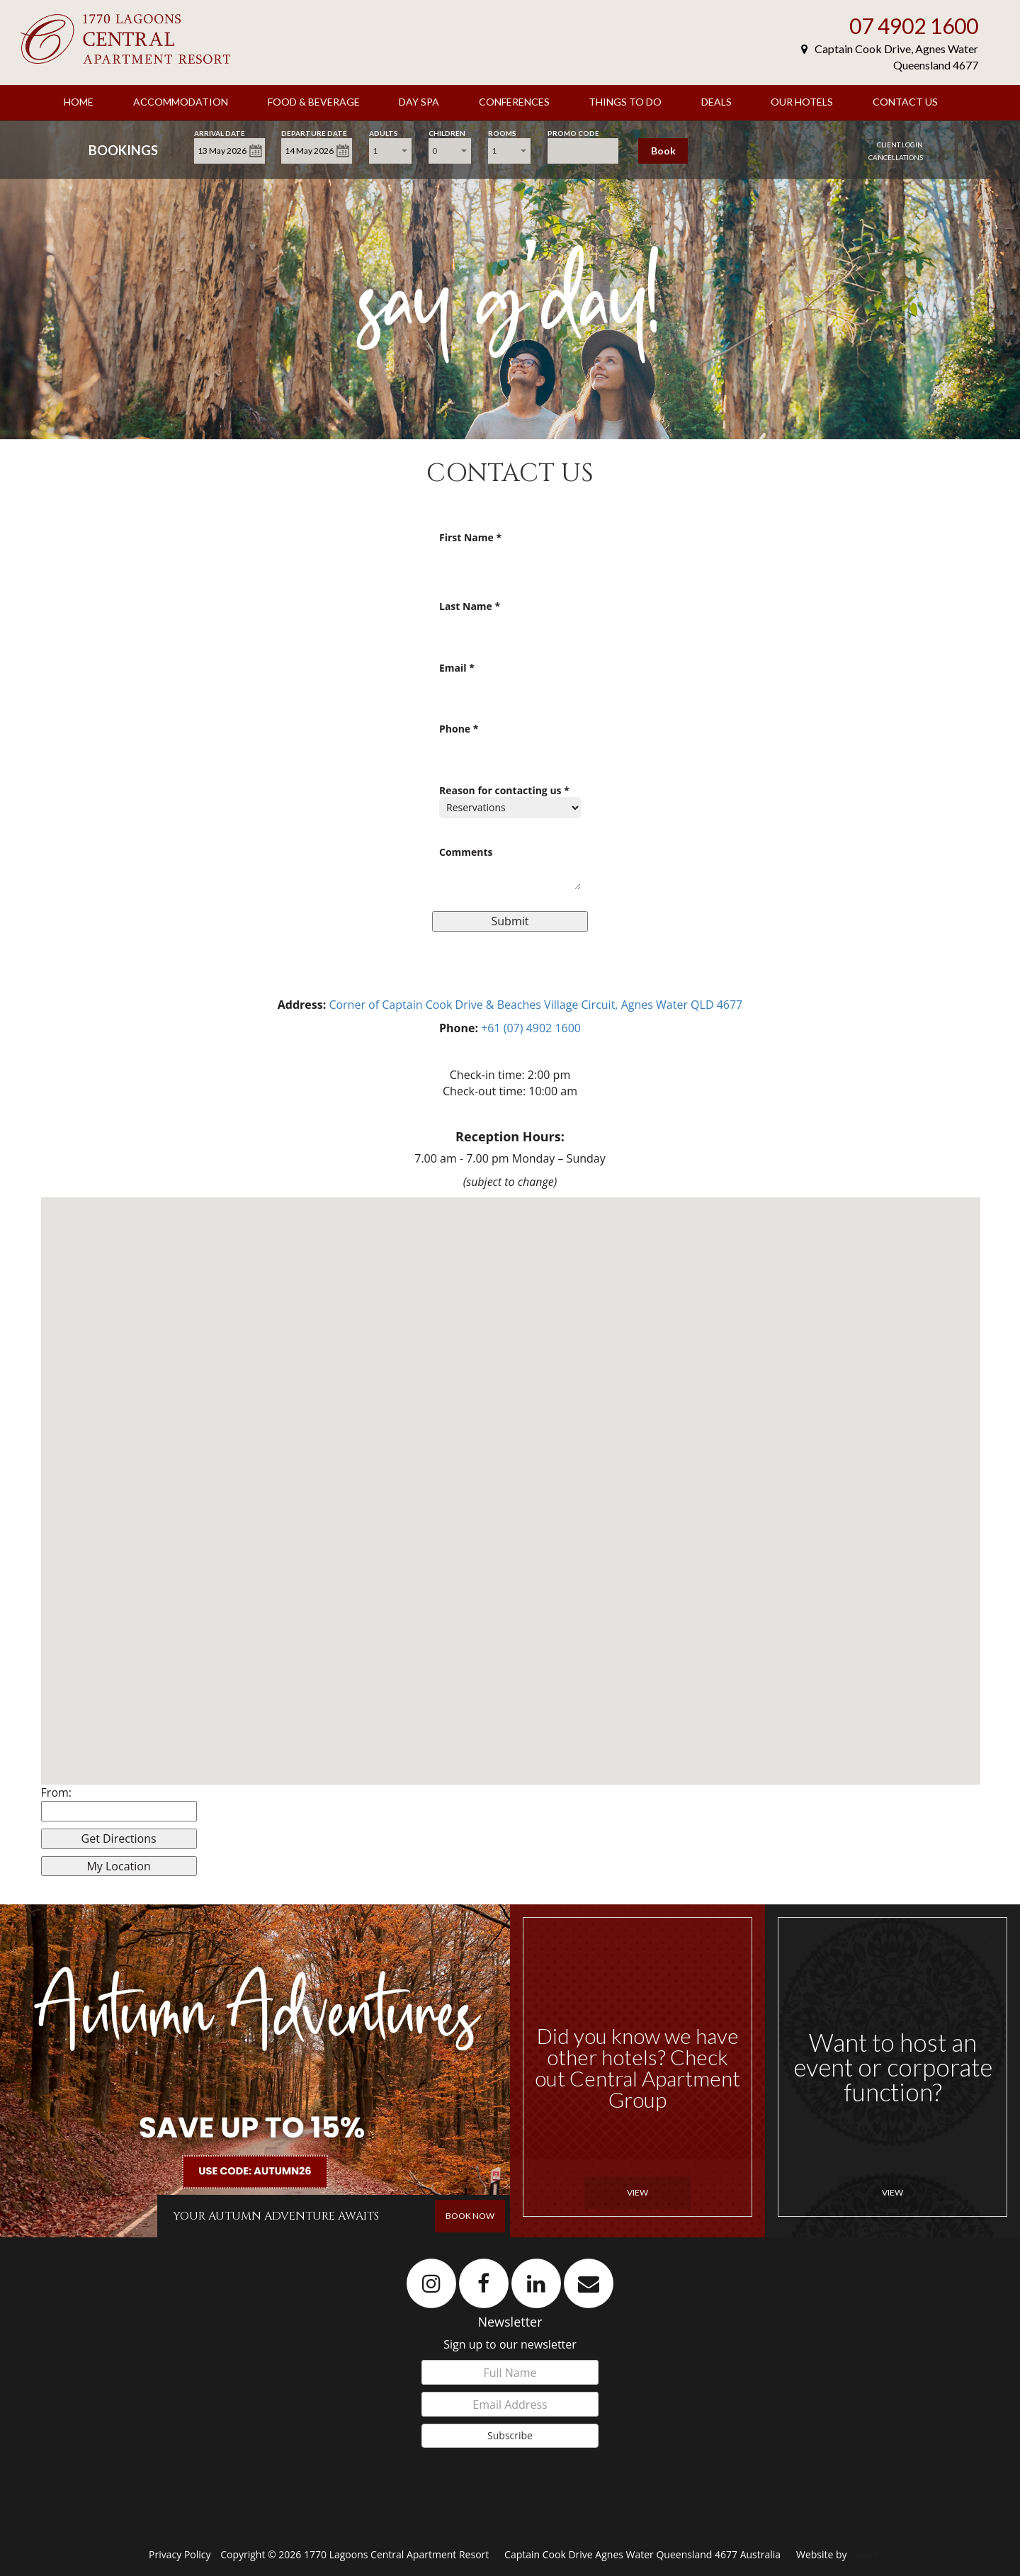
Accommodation (180, 102)
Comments (466, 853)
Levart (863, 2554)
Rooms (502, 132)
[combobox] (390, 151)
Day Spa (419, 102)
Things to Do (625, 102)
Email (457, 668)
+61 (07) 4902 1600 (531, 1028)
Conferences (514, 102)
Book (663, 151)
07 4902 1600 (913, 25)
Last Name (469, 607)
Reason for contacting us (504, 791)
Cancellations (895, 157)
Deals (716, 102)
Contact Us (905, 102)
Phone (458, 729)
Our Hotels (802, 102)
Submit (510, 921)
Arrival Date (219, 132)
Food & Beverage (314, 102)
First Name (470, 538)
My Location (118, 1866)
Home (79, 102)
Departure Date (314, 132)
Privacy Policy (181, 2554)
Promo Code (573, 132)
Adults (383, 132)
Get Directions (119, 1838)
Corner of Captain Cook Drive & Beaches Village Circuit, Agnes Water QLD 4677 (535, 1004)
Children (447, 132)
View (637, 2192)
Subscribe (510, 2435)
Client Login (900, 144)
